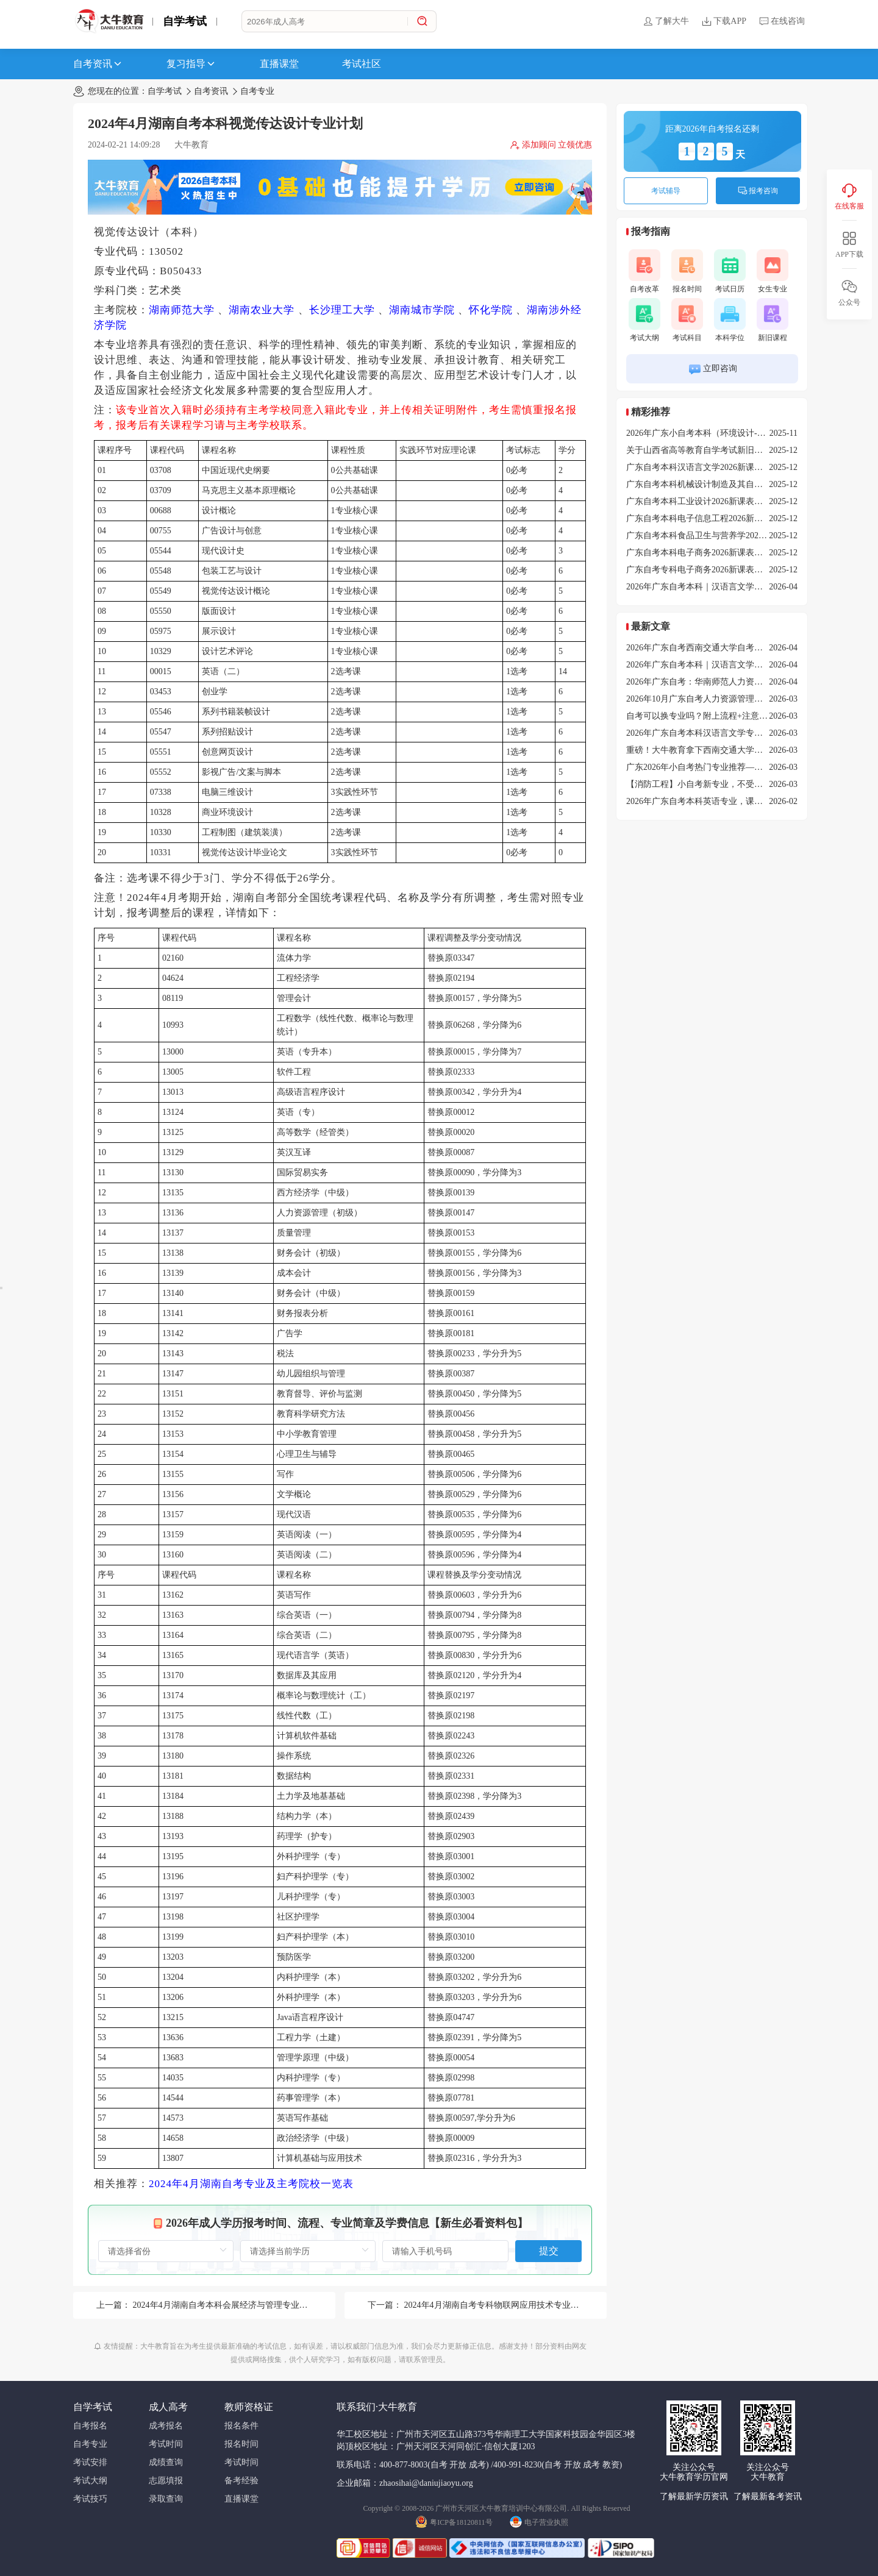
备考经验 (241, 2480)
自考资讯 (98, 64)
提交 (549, 2251)
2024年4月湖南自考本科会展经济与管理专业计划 (224, 2305)
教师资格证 (248, 2407)
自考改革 (644, 271)
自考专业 (257, 91)
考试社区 (361, 64)
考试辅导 (665, 191)
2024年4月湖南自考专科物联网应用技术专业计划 (496, 2305)
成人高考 (168, 2407)
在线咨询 (781, 21)
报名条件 (241, 2425)
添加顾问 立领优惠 (551, 145)
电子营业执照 (539, 2521)
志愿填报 (166, 2480)
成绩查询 (166, 2462)
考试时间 (166, 2444)
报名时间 (687, 271)
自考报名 (90, 2425)
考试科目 (687, 320)
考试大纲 (644, 320)
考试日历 (730, 271)
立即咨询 (712, 369)
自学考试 (185, 21)
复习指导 (191, 64)
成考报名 (166, 2425)
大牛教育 (191, 144)
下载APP (723, 21)
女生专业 (772, 271)
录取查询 (166, 2498)
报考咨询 (758, 191)
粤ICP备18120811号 (453, 2521)
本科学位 (730, 320)
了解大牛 (666, 21)
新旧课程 (772, 320)
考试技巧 (90, 2498)
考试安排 (90, 2462)
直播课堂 (279, 64)
